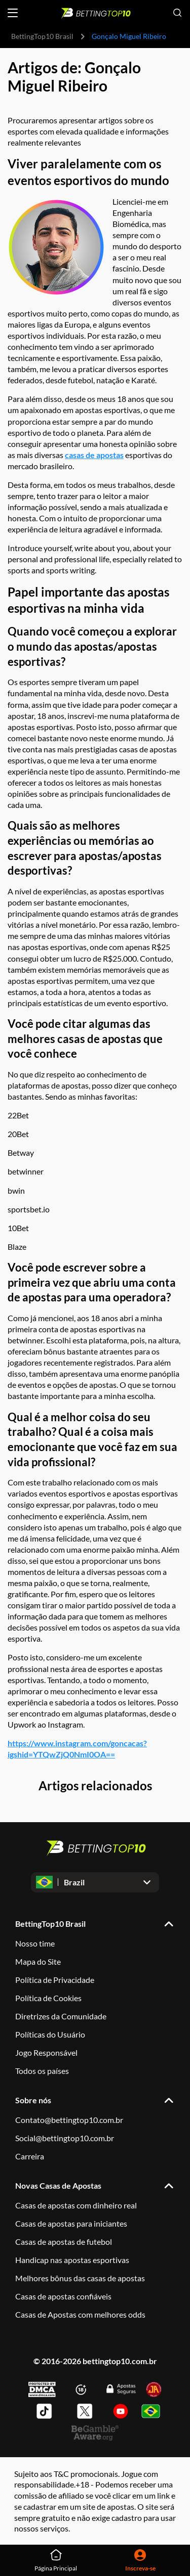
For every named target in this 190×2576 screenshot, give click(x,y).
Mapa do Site (38, 1961)
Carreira (29, 2156)
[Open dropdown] (95, 1882)
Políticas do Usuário (50, 2034)
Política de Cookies (48, 1998)
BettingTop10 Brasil (42, 36)
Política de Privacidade (54, 1979)
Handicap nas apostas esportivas (72, 2260)
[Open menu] (13, 13)
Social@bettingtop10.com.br (64, 2138)
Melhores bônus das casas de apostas (80, 2278)
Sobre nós (33, 2100)
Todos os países (42, 2070)
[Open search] (177, 13)
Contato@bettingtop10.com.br (69, 2120)
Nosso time (35, 1943)
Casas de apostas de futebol (63, 2241)
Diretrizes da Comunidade (60, 2016)
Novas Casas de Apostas (58, 2185)
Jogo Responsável (46, 2052)
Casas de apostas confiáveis (63, 2296)
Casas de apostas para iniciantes (71, 2223)
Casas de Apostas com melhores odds (80, 2314)
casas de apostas (94, 455)
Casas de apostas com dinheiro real (76, 2205)
